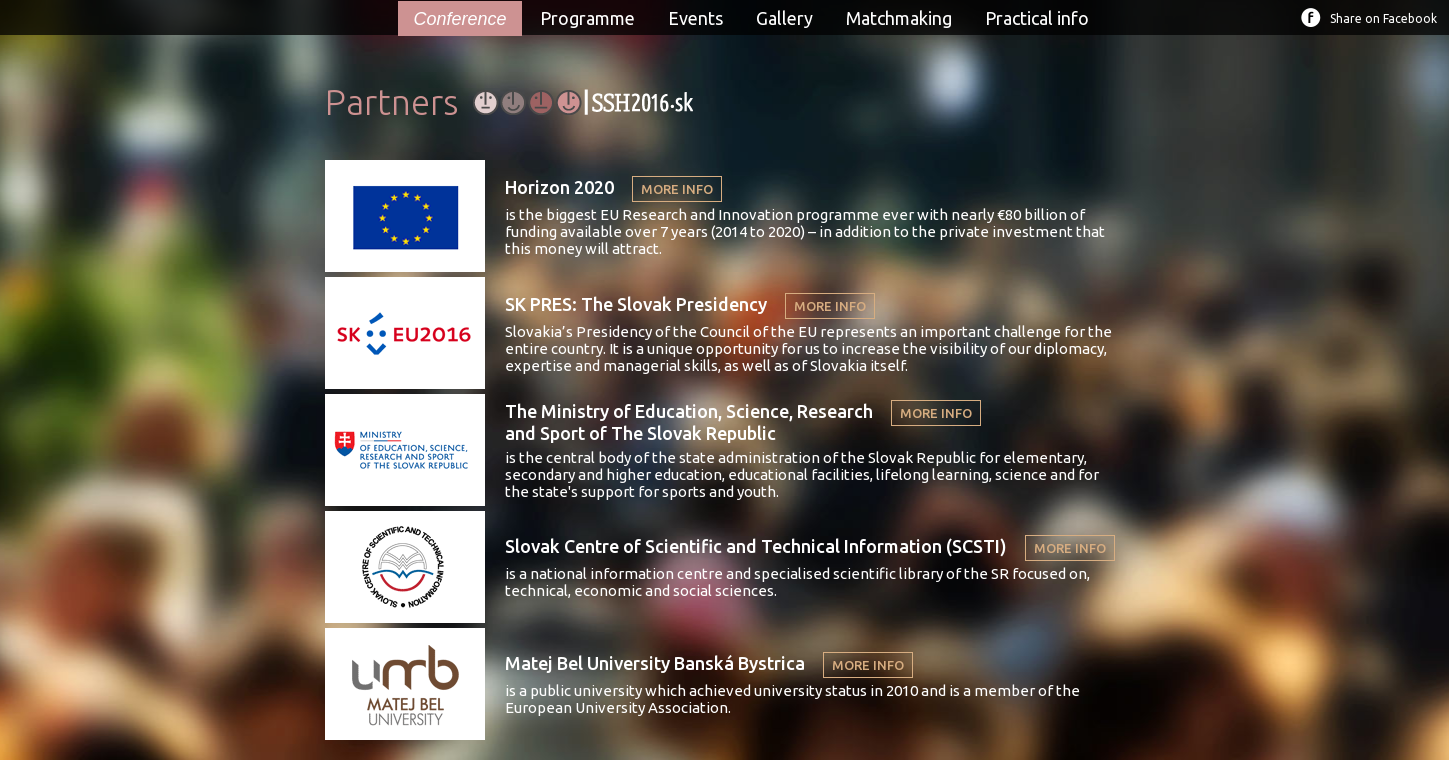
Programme (587, 18)
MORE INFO (677, 189)
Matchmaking (899, 18)
